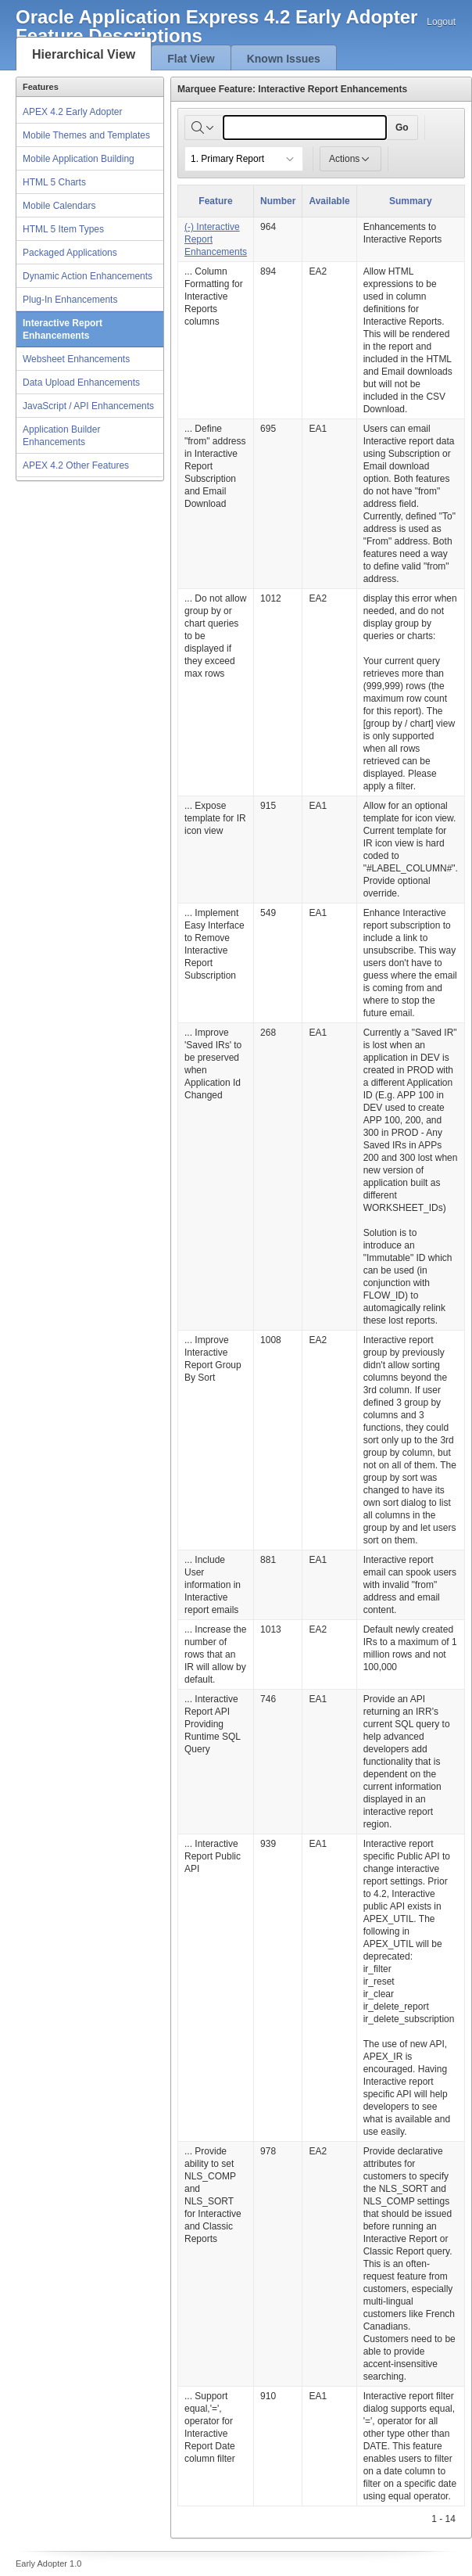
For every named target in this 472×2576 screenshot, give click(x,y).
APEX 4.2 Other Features (76, 465)
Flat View (190, 58)
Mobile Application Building (78, 158)
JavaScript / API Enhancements (88, 406)
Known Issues (283, 58)
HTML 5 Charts (54, 182)
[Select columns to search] (203, 127)
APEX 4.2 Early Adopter (72, 111)
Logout (441, 21)
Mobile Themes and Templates (86, 135)
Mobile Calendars (59, 205)
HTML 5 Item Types (63, 229)
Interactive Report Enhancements (62, 329)
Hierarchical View (83, 54)
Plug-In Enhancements (70, 299)
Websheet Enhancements (76, 359)
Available (329, 201)
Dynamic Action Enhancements (87, 276)
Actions (350, 159)
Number (277, 201)
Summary (410, 201)
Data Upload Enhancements (81, 382)
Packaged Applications (70, 252)
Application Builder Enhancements (61, 435)
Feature (215, 201)
